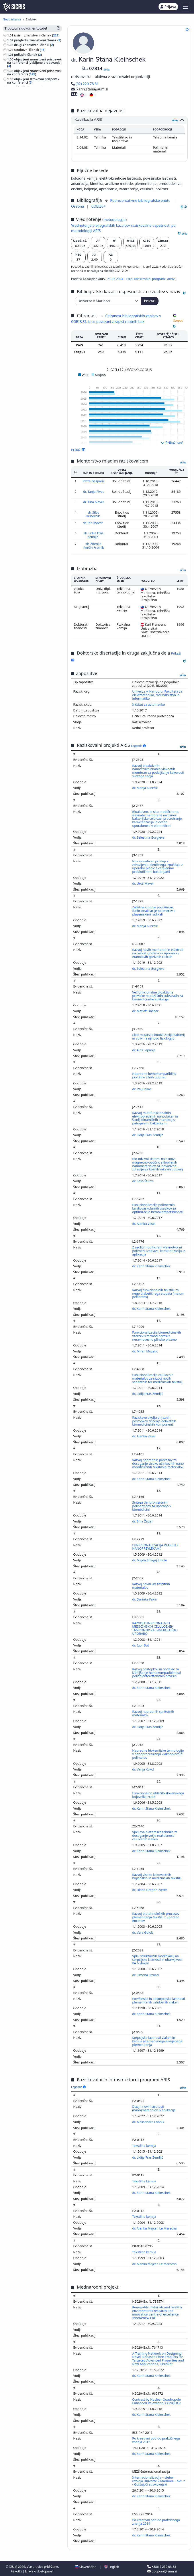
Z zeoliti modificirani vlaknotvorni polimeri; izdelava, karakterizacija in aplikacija (158, 1249)
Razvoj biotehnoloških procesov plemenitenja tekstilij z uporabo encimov (155, 1916)
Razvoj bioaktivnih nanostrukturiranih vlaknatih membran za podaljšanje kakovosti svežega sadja (158, 769)
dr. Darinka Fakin (145, 1598)
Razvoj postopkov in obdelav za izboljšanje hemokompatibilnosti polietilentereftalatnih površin (156, 1671)
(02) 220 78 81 (85, 83)
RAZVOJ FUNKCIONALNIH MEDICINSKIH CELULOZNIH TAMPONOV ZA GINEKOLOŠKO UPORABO (155, 1627)
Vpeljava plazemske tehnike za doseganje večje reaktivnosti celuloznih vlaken (155, 1834)
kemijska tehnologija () (26, 319)
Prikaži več (172, 442)
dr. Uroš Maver (143, 882)
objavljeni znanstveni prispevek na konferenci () (34, 72)
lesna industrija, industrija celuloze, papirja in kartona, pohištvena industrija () (34, 327)
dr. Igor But (141, 1644)
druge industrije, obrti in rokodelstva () (25, 337)
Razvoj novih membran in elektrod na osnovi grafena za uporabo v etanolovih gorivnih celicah (157, 952)
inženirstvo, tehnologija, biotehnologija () (25, 312)
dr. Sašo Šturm (143, 1180)
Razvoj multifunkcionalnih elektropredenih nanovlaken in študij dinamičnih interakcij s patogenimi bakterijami (155, 1117)
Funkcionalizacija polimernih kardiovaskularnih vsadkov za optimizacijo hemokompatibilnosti (158, 1207)
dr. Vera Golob (143, 1931)
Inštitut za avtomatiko (148, 703)
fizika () (14, 301)
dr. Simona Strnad (145, 1974)
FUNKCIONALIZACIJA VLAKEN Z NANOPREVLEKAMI (155, 1545)
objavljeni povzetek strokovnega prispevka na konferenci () (26, 117)
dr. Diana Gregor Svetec (150, 1889)
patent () (22, 222)
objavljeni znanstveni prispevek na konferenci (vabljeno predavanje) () (34, 62)
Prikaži (149, 300)
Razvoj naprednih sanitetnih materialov (153, 1712)
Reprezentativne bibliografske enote (140, 200)
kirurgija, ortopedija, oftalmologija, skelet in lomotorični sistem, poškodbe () (33, 372)
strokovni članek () (29, 50)
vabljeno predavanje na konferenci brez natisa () (28, 263)
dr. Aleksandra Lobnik (148, 2121)
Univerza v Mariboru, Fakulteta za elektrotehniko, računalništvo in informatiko (157, 693)
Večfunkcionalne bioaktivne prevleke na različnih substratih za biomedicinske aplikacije (157, 994)
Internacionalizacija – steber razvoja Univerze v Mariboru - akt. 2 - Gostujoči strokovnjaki (158, 2479)
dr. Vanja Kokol (143, 1768)
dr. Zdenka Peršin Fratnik (93, 545)
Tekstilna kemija (144, 2144)
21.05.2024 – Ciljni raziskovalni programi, (137, 279)
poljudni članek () (28, 54)
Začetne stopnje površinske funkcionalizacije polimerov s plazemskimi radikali (153, 909)
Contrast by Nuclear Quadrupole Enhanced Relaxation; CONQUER (156, 2400)
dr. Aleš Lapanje (144, 1049)
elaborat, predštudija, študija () (32, 203)
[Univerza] (108, 301)
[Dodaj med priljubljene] (187, 29)
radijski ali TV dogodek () (33, 236)
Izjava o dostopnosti (39, 2570)
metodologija (115, 219)
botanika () (16, 403)
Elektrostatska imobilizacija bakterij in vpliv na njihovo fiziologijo (158, 1035)
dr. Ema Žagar (142, 1520)
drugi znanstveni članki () (34, 45)
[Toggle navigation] (185, 7)
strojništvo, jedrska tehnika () (31, 348)
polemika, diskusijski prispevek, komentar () (34, 150)
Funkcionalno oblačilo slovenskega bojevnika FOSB (158, 1794)
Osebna (78, 206)
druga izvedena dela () (31, 270)
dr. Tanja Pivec (94, 491)
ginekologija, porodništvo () (28, 413)
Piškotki (16, 2570)
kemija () (16, 296)
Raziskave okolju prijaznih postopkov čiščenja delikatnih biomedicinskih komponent (154, 1419)
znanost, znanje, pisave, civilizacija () (33, 383)
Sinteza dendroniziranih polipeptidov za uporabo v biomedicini (151, 1504)
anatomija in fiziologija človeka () (32, 408)
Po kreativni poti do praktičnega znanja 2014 (156, 2520)
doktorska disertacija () (33, 179)
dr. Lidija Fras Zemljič (94, 534)
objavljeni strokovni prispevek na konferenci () (33, 80)
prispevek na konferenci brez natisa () (32, 255)
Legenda (138, 745)
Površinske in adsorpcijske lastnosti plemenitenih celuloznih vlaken (158, 1999)
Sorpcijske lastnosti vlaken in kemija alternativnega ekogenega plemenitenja (157, 2040)
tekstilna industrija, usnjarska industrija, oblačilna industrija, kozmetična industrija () (30, 288)
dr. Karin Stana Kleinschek (151, 1265)
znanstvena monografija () (34, 161)
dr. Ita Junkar (142, 1088)
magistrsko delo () (29, 184)
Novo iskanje (12, 19)
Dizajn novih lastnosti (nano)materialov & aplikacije (154, 2107)
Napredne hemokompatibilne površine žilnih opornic (154, 1074)
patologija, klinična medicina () (31, 389)
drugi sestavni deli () (30, 156)
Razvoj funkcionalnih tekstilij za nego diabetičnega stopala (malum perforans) (158, 1292)
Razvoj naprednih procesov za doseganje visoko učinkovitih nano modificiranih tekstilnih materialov (158, 1462)
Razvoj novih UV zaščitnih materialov (151, 1584)
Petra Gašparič (93, 483)
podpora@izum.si (162, 2570)
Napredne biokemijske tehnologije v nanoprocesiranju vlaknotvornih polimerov (158, 1753)
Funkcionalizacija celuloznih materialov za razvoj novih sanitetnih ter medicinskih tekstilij (157, 1377)
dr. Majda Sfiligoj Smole (150, 1559)
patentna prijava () (29, 218)
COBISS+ (98, 206)
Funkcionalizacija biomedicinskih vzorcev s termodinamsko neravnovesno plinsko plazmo (156, 1334)
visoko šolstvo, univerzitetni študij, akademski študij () (33, 355)
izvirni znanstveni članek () (36, 35)
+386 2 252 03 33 (161, 2565)
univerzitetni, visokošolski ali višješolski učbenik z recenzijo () (32, 167)
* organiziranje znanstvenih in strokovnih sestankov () (33, 242)
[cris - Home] (14, 7)
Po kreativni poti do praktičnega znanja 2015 (156, 2439)
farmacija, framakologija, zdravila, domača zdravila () (33, 363)
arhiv (171, 279)
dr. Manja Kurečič (145, 787)
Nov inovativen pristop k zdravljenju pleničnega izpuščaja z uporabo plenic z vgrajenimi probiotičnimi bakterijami (157, 865)
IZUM (13, 2565)
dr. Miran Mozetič (145, 1350)
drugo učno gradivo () (31, 174)
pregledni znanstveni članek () (37, 40)
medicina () (17, 343)
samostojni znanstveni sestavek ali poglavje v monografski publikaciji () (34, 128)
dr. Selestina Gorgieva (148, 836)
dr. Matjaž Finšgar (145, 1010)
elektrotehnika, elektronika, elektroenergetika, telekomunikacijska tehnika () (30, 421)
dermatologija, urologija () (27, 394)
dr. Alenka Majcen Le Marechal (155, 2227)
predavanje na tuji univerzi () (36, 248)
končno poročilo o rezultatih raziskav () (32, 195)
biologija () (17, 306)
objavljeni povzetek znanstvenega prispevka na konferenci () (27, 105)
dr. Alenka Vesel (144, 1222)
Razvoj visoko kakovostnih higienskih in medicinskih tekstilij (157, 1875)
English (111, 2566)
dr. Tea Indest (93, 522)
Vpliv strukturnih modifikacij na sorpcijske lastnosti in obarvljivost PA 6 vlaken (157, 1958)
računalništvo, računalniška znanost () (34, 431)
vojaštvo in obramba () (25, 399)
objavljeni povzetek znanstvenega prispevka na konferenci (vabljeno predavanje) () (32, 92)
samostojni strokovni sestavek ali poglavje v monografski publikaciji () (33, 140)
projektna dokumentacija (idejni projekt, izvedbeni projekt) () (34, 211)
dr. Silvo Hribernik (93, 514)
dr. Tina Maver (94, 501)
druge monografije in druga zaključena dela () (31, 229)
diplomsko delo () (29, 188)
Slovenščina (85, 2566)
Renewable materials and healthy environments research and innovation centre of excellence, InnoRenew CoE (157, 2311)
